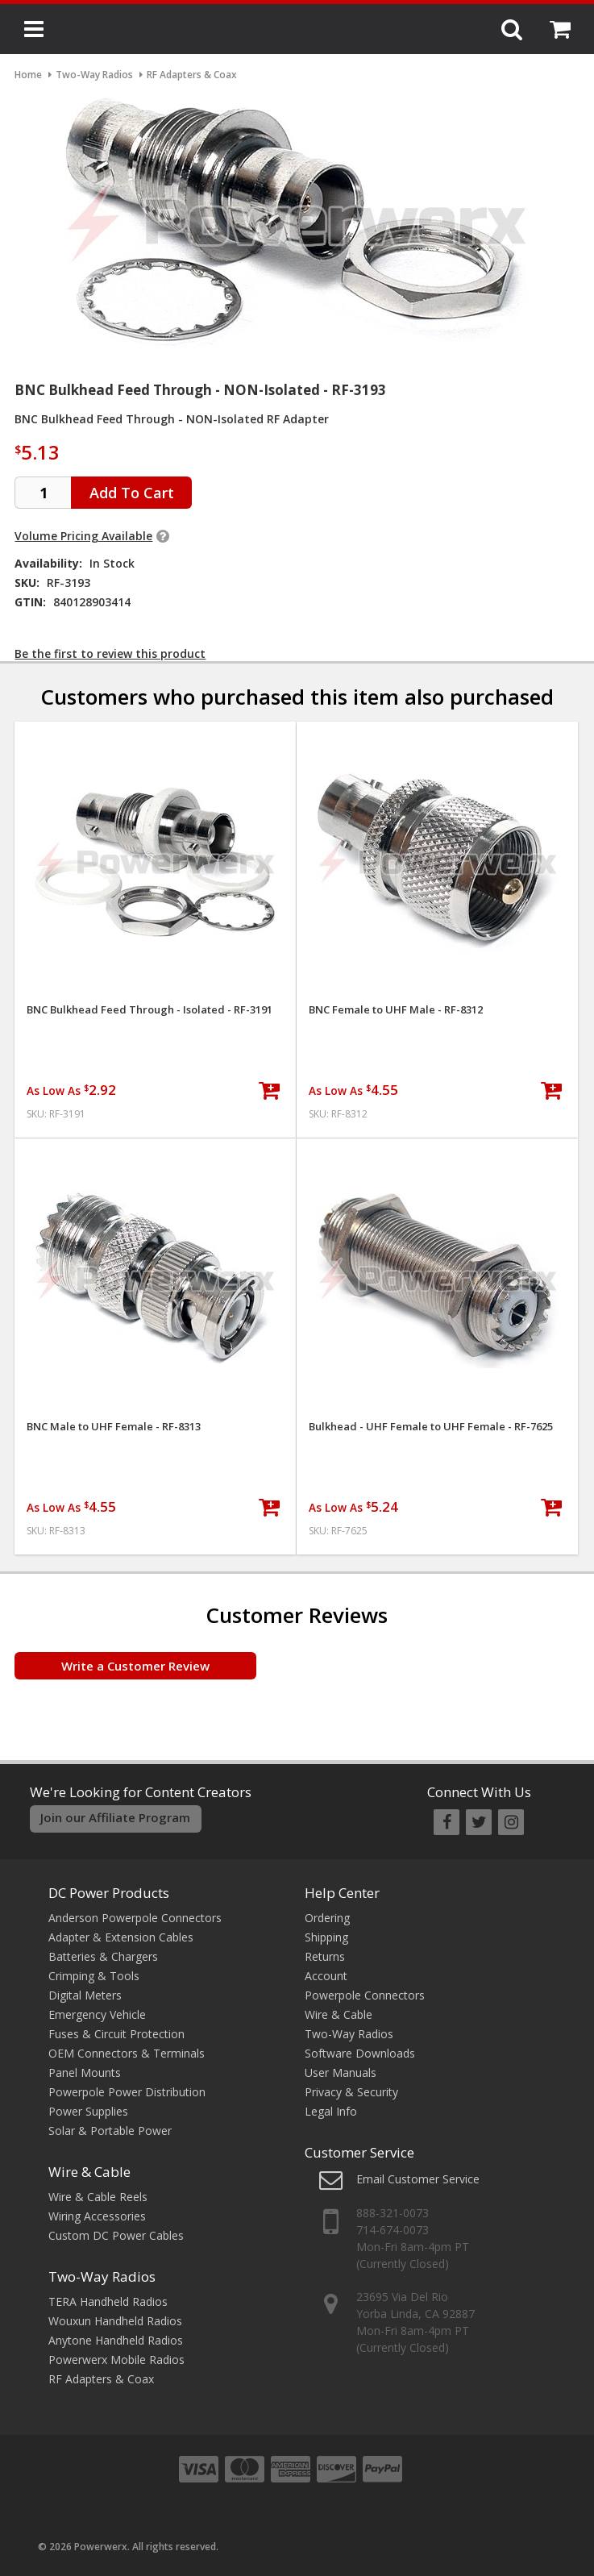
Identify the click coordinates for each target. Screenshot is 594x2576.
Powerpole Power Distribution (127, 2092)
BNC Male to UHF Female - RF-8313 (114, 1427)
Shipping (326, 1937)
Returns (325, 1956)
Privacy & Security (351, 2092)
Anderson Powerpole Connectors (135, 1917)
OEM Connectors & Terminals (126, 2053)
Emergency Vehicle (97, 2014)
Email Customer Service (418, 2179)
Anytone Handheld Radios (115, 2340)
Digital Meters (85, 1995)
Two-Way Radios (102, 2276)
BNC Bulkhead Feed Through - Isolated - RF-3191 (149, 1010)
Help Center (342, 1892)
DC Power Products (108, 1892)
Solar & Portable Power (110, 2130)
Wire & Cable (89, 2171)
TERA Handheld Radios (108, 2301)
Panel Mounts (84, 2072)
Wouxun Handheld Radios (115, 2320)
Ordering (327, 1917)
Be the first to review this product (110, 653)
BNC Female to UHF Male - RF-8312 (396, 1010)
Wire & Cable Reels (97, 2196)
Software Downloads (360, 2053)
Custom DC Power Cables (116, 2235)
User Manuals (340, 2072)
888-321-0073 (392, 2212)
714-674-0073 (392, 2229)
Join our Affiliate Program (115, 1817)
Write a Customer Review (135, 1666)
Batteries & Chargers (103, 1956)
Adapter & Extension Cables (120, 1937)
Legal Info (331, 2111)
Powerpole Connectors (365, 1995)
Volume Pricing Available (83, 535)
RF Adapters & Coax (101, 2379)
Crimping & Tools (93, 1975)
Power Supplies (88, 2111)
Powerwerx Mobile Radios (116, 2359)
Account (326, 1975)
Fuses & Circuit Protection (116, 2033)
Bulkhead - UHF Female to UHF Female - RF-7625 (431, 1427)
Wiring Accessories (97, 2216)
